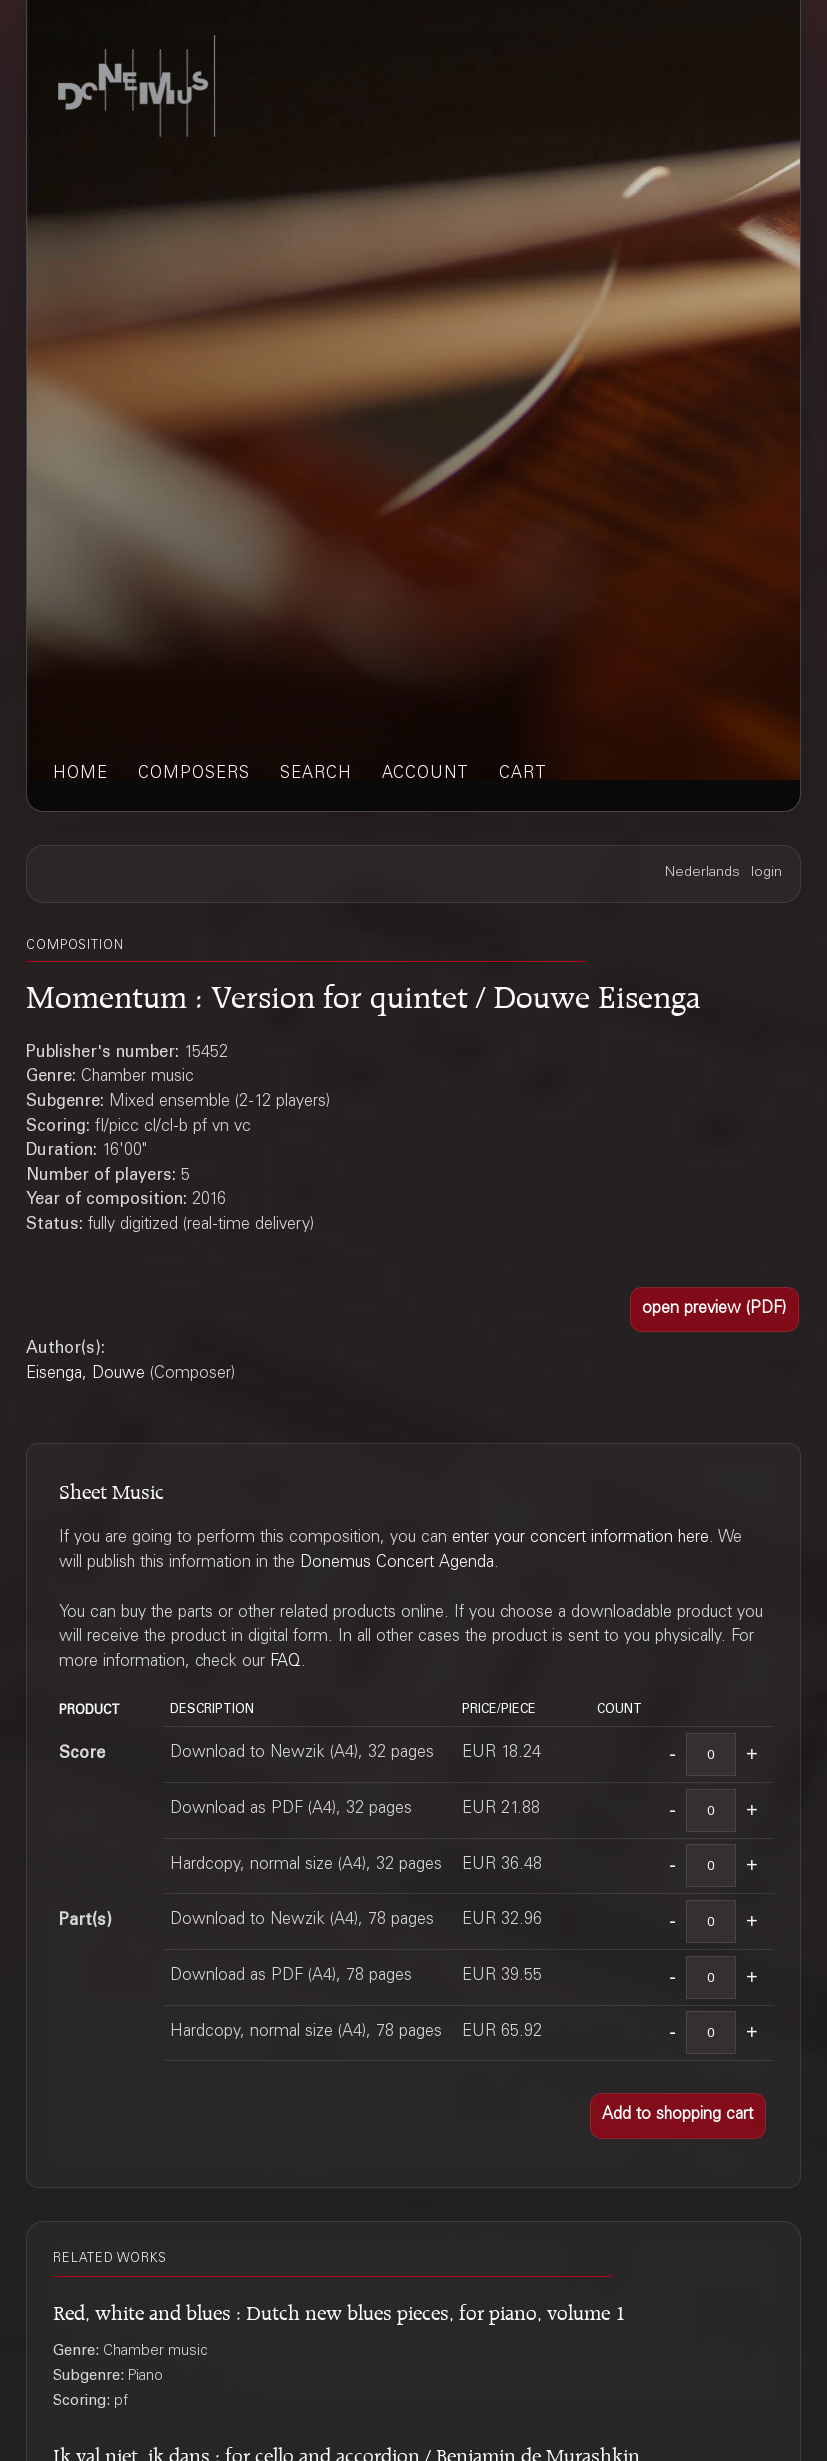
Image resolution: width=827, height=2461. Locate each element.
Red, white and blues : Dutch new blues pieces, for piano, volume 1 (339, 2309)
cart (523, 774)
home (80, 774)
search (316, 774)
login (766, 873)
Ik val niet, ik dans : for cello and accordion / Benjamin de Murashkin (346, 2452)
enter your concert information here (580, 1538)
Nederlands (702, 873)
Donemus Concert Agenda (397, 1563)
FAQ (285, 1662)
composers (194, 774)
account (425, 774)
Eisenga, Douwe (85, 1374)
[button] (714, 1309)
